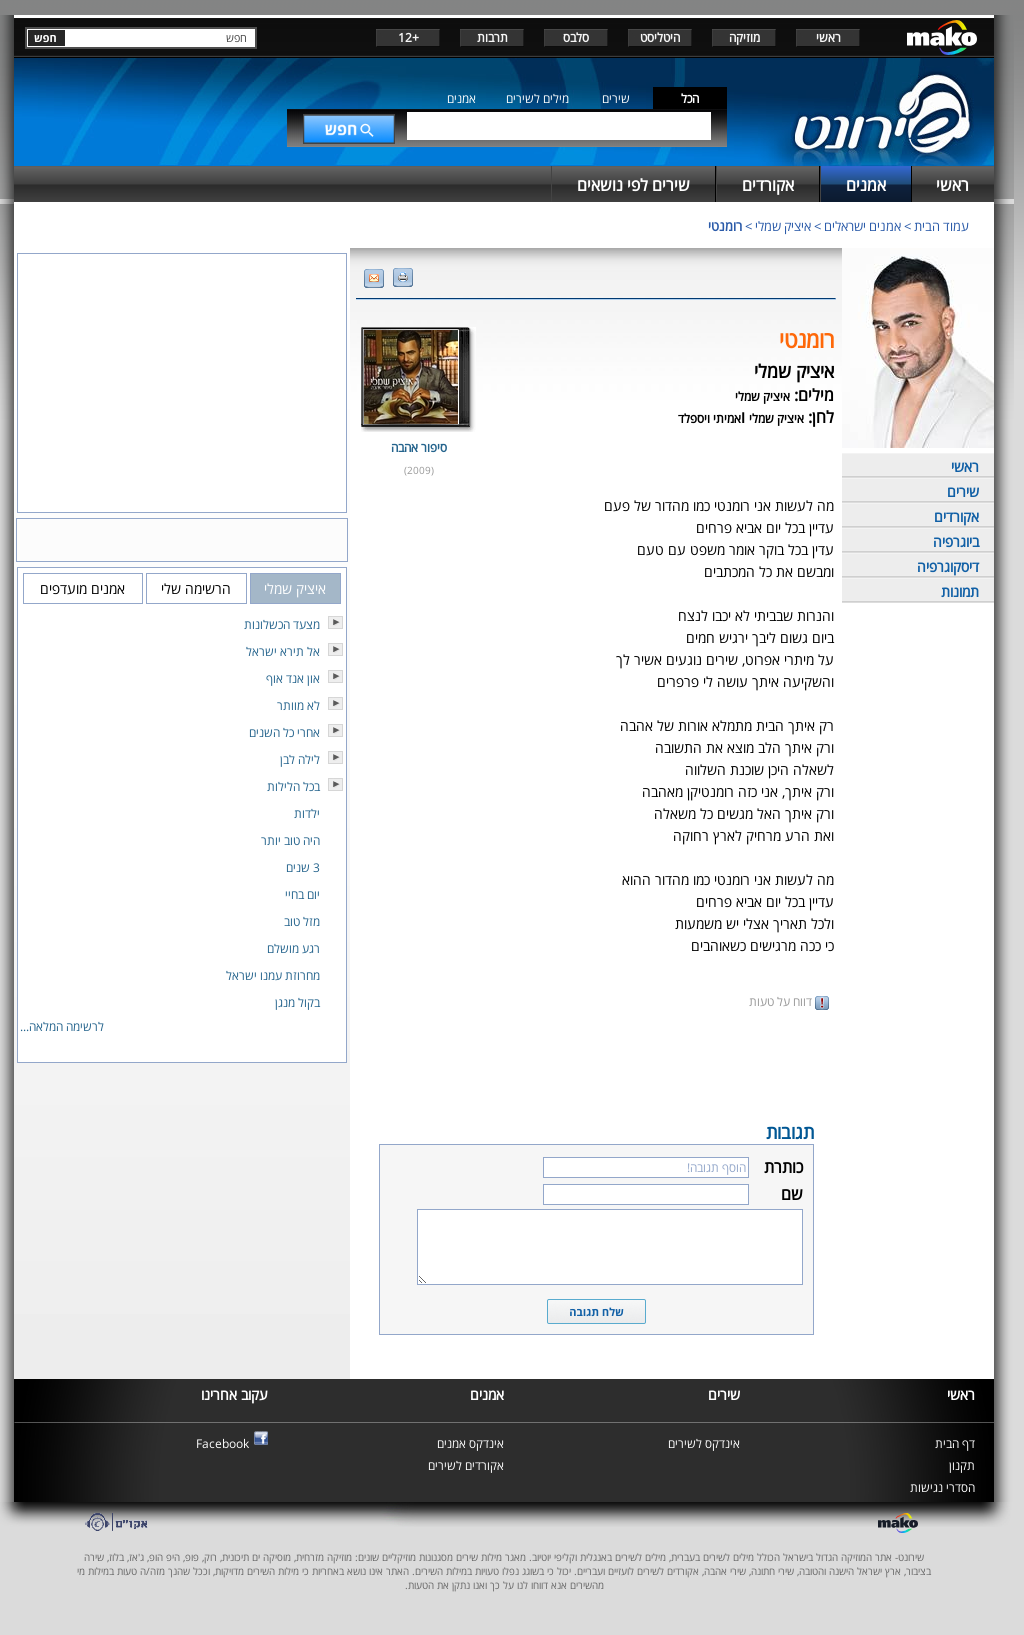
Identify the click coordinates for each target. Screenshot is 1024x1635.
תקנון (962, 1465)
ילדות (307, 813)
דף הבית (955, 1443)
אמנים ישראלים (862, 226)
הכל (690, 98)
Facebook (222, 1443)
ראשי (828, 37)
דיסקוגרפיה (948, 566)
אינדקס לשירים (704, 1443)
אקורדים (956, 516)
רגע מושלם (293, 948)
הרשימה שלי (196, 588)
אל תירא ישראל (283, 651)
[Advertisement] (596, 1064)
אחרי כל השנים (284, 732)
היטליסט (660, 37)
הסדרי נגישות (942, 1487)
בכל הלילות (293, 786)
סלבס (576, 37)
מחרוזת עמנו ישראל (273, 975)
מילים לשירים (537, 98)
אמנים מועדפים (82, 588)
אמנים (461, 98)
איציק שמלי (783, 226)
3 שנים (303, 867)
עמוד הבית (941, 226)
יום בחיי (302, 894)
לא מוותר (298, 705)
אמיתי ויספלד (709, 418)
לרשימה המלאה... (62, 1026)
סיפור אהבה (419, 447)
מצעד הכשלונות (282, 624)
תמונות (960, 591)
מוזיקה (744, 37)
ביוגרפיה (956, 541)
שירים (616, 98)
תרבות (492, 37)
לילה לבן (300, 759)
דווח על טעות (789, 1001)
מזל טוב (302, 921)
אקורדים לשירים (466, 1465)
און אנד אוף (293, 678)
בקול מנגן (297, 1002)
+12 (408, 37)
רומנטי (725, 226)
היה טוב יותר (290, 840)
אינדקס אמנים (470, 1443)
